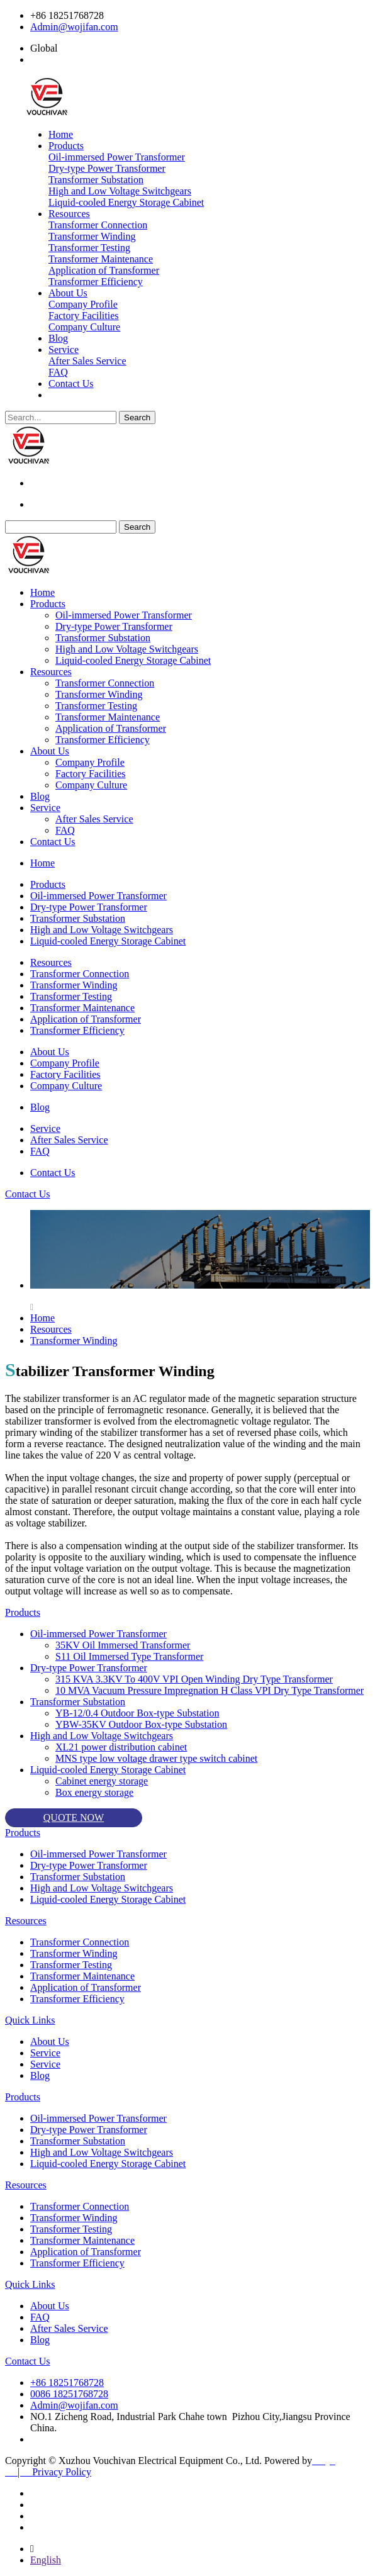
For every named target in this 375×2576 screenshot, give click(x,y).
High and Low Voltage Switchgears (119, 191)
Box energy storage (94, 1792)
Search (137, 417)
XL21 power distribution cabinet (121, 1747)
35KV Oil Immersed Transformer (122, 1645)
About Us (67, 293)
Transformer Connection (97, 225)
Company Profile (83, 304)
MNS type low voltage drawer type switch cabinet (156, 1758)
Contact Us (71, 383)
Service (63, 349)
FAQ (58, 372)
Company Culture (84, 327)
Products (66, 145)
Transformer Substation (95, 179)
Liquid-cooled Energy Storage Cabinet (126, 202)
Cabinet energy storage (101, 1781)
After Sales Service (87, 361)
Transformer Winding (91, 236)
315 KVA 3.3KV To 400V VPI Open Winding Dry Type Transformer (194, 1679)
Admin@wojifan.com (74, 26)
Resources (69, 213)
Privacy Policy (61, 2472)
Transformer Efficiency (95, 281)
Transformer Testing (89, 247)
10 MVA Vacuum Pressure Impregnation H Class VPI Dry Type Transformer (209, 1690)
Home (60, 134)
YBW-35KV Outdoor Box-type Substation (141, 1724)
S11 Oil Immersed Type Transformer (129, 1656)
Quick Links (30, 2020)
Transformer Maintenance (100, 259)
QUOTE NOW (73, 1817)
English (45, 2560)
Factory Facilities (83, 315)
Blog (58, 338)
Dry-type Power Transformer (106, 168)
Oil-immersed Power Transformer (116, 157)
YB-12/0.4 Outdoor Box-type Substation (137, 1713)
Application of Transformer (103, 270)
